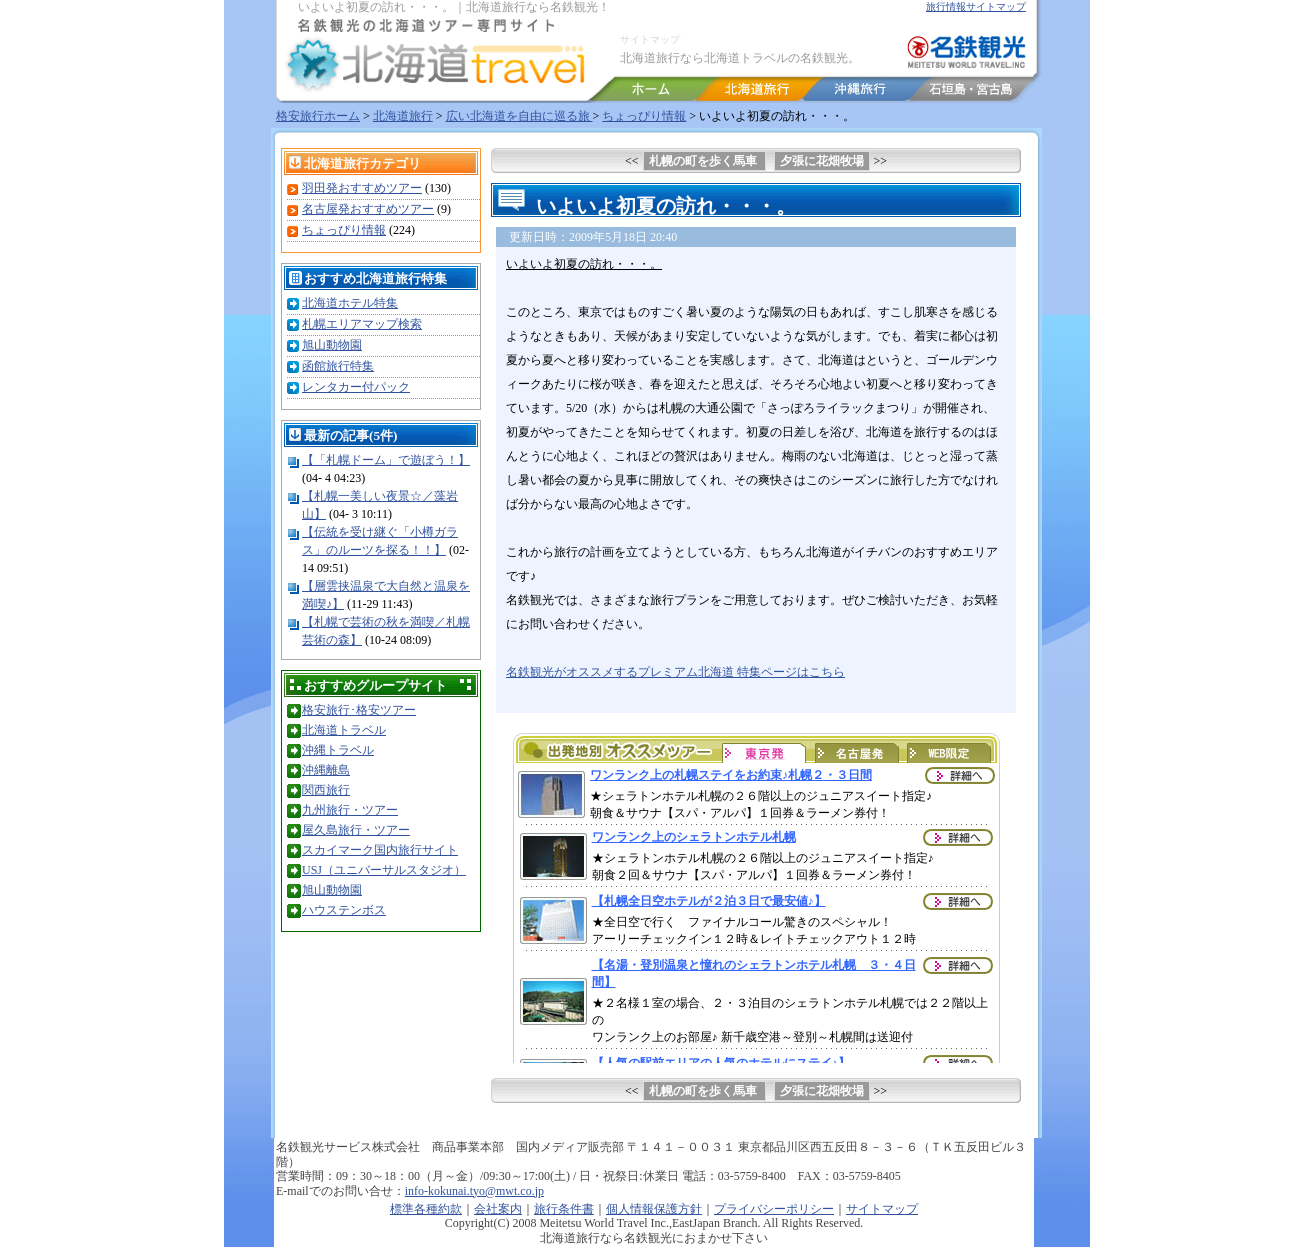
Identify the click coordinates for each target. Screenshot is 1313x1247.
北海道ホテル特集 (350, 303)
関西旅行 (326, 790)
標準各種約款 (426, 1209)
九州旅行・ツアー (350, 810)
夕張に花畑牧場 (822, 161)
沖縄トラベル (338, 750)
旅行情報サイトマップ (976, 6)
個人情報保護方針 (654, 1209)
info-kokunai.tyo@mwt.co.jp (474, 1191)
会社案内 (498, 1209)
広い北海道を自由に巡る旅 (519, 116)
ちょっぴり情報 (644, 116)
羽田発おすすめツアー (362, 188)
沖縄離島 (326, 770)
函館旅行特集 (338, 366)
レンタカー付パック (356, 387)
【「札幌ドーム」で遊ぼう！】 (386, 460)
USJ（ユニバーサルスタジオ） (384, 870)
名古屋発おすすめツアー (368, 209)
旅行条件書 (564, 1209)
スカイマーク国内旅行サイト (380, 850)
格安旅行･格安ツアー (359, 710)
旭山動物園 (332, 345)
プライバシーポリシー (774, 1209)
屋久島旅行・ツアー (356, 830)
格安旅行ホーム (318, 116)
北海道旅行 (403, 116)
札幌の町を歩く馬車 (704, 161)
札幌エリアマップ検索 (362, 324)
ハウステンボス (344, 910)
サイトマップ (650, 39)
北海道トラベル (344, 730)
